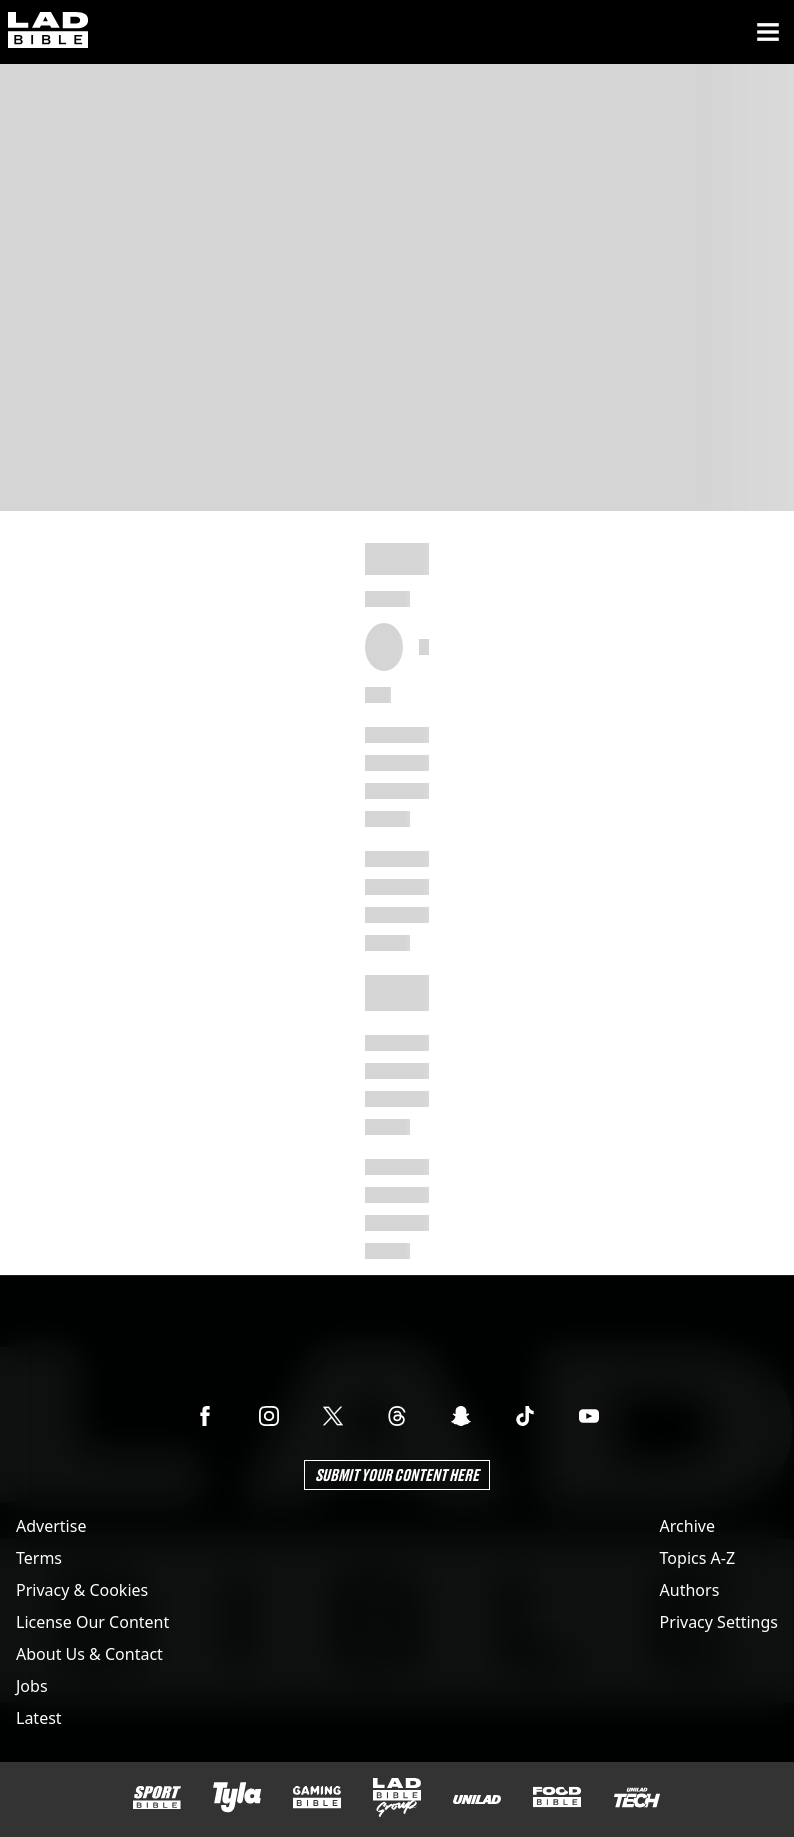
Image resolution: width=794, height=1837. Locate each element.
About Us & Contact (89, 1654)
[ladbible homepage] (48, 32)
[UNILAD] (477, 1799)
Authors (690, 1590)
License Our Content (92, 1622)
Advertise (51, 1526)
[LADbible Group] (397, 1798)
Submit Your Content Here (397, 1474)
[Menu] (768, 32)
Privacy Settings (719, 1622)
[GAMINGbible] (317, 1797)
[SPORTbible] (157, 1798)
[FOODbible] (557, 1797)
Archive (687, 1526)
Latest (39, 1718)
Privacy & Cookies (82, 1590)
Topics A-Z (697, 1558)
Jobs (32, 1686)
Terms (39, 1558)
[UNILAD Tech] (637, 1797)
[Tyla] (237, 1797)
